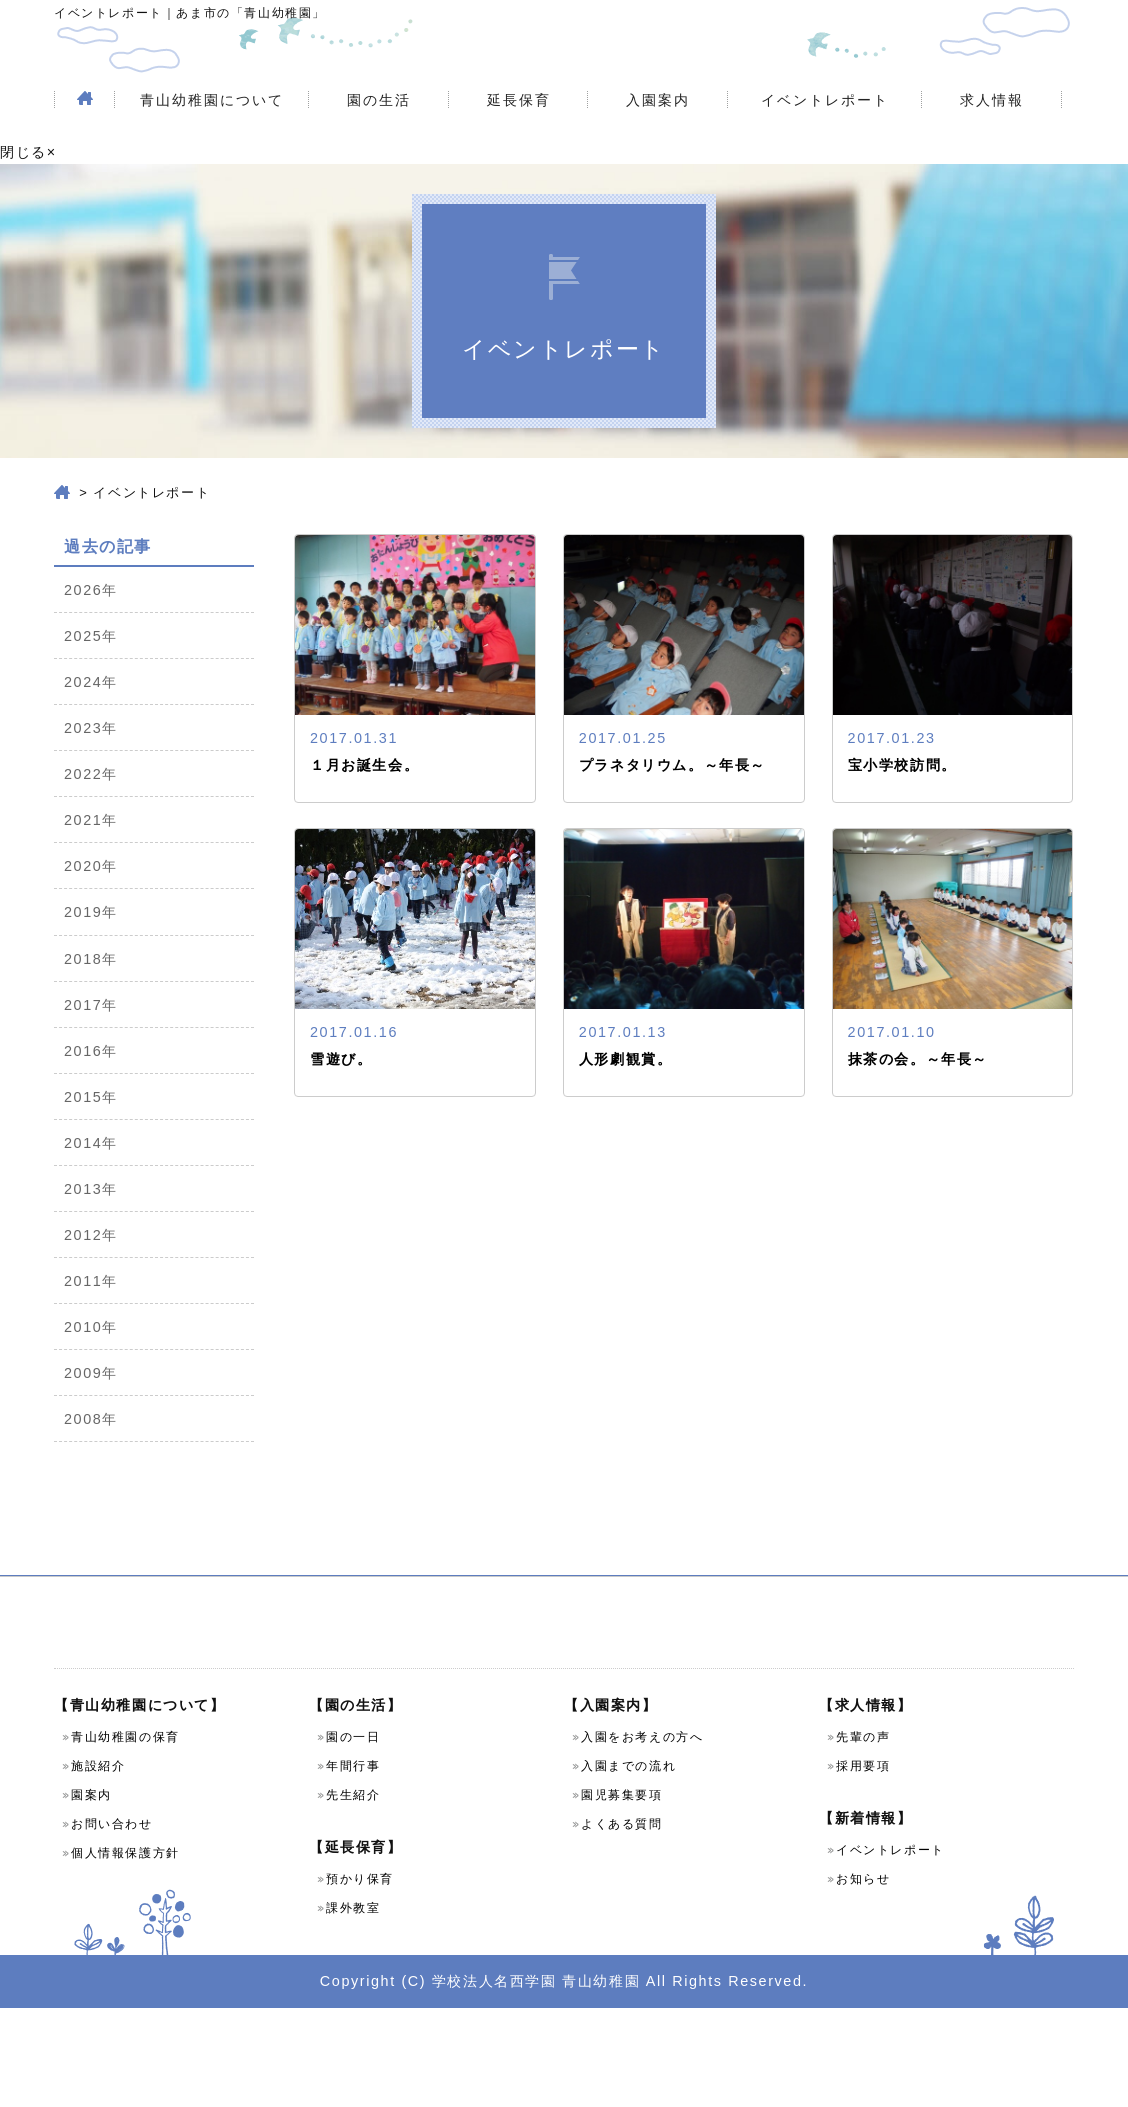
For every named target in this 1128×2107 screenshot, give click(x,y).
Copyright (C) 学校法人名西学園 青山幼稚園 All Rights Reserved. (564, 2079)
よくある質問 (622, 1923)
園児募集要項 (622, 1894)
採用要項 (863, 1865)
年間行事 (353, 1865)
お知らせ (863, 1978)
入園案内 (658, 144)
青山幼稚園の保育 (125, 1836)
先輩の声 (863, 1836)
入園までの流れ (628, 1865)
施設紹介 (98, 1865)
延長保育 (519, 144)
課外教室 (353, 2007)
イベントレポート (825, 144)
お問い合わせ (112, 1923)
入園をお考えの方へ (642, 1836)
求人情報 (992, 144)
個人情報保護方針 (125, 1952)
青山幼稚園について (212, 144)
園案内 (91, 1894)
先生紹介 (353, 1894)
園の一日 (353, 1836)
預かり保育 (360, 1978)
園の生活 (379, 144)
